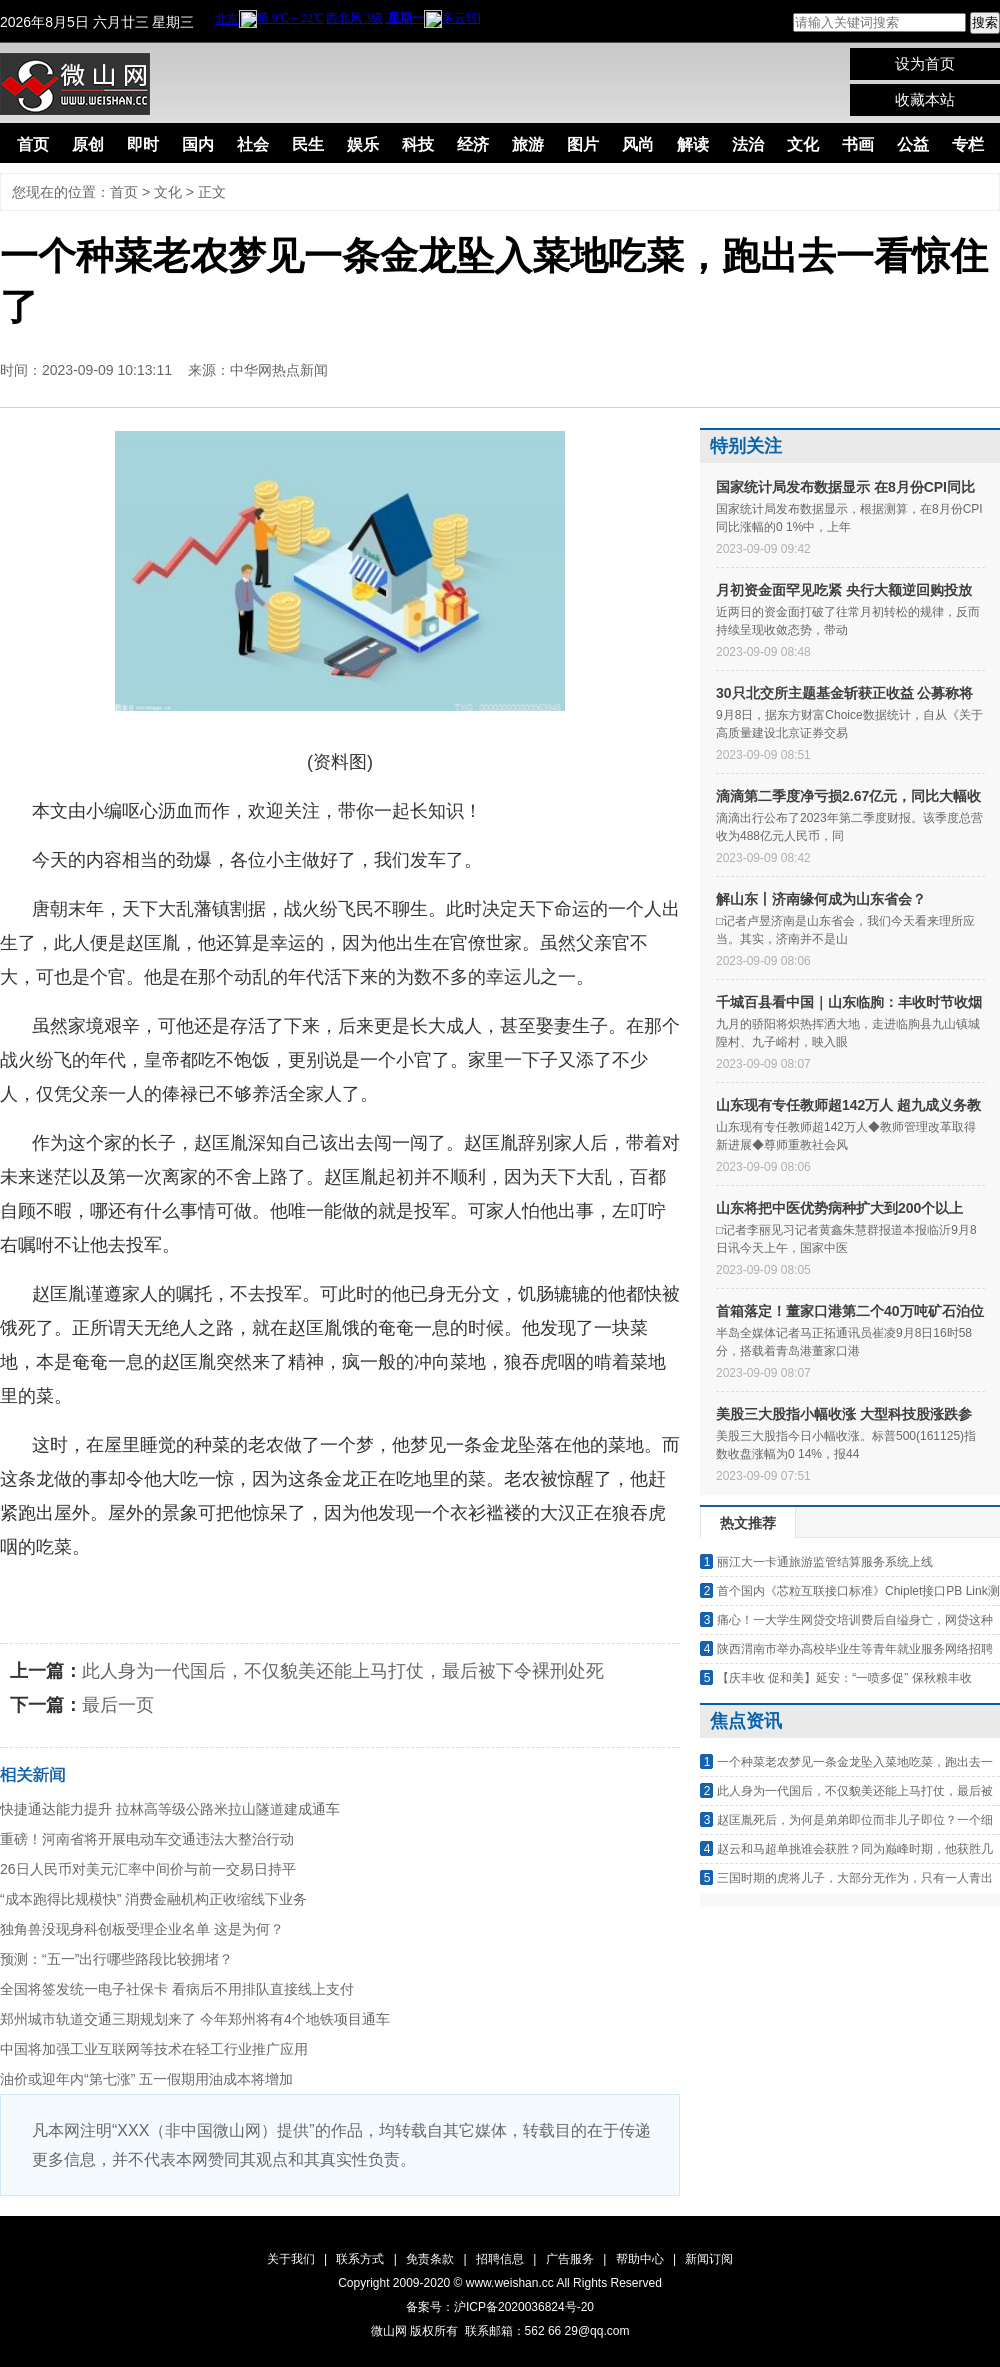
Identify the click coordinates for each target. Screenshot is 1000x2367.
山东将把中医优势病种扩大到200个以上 (839, 1208)
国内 (198, 144)
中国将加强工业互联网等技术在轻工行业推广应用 (154, 2049)
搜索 (985, 22)
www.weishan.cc (511, 2283)
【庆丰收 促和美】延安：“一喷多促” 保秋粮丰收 (844, 1678)
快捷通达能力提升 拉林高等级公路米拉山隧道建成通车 (170, 1809)
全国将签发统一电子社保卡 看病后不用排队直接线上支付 (177, 1989)
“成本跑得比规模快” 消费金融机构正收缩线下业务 (153, 1899)
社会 (253, 144)
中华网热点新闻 (279, 370)
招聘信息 (500, 2259)
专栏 (968, 144)
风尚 (638, 144)
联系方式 (360, 2259)
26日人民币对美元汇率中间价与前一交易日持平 (148, 1869)
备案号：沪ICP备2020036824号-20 (500, 2307)
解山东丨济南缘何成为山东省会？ (821, 899)
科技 (418, 144)
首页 (33, 144)
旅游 (528, 144)
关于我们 (291, 2259)
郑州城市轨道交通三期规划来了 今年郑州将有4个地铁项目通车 (195, 2019)
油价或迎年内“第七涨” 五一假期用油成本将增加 (146, 2079)
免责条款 (430, 2259)
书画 (858, 144)
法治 (748, 144)
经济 (473, 144)
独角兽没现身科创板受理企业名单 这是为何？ (142, 1929)
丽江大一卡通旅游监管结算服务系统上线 (825, 1562)
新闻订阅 (709, 2259)
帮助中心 (640, 2259)
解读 (693, 144)
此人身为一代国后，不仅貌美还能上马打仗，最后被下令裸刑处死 (343, 1671)
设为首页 (925, 63)
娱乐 (363, 144)
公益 (913, 144)
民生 (308, 144)
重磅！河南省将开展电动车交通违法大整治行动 (147, 1839)
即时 (143, 144)
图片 (583, 144)
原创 (88, 144)
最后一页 (118, 1705)
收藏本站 (925, 99)
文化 (803, 144)
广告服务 (570, 2259)
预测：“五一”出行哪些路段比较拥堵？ (116, 1959)
